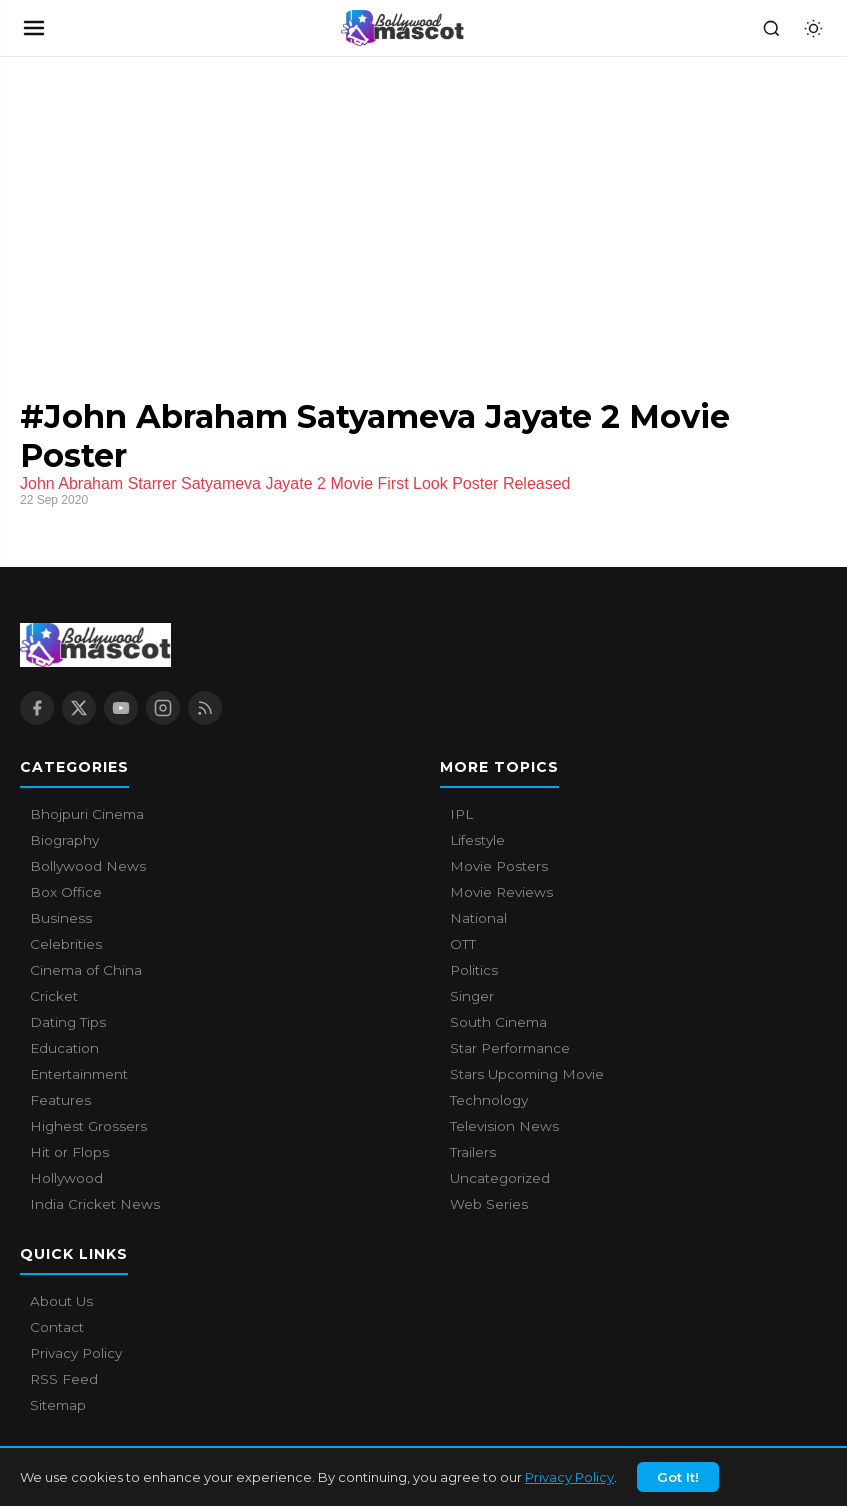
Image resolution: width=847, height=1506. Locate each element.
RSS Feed (64, 1379)
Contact (57, 1327)
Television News (504, 1126)
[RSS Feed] (205, 708)
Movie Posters (499, 866)
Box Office (66, 892)
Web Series (489, 1204)
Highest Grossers (88, 1126)
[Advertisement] (150, 207)
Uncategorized (500, 1178)
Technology (489, 1100)
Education (64, 1048)
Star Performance (510, 1048)
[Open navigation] (34, 28)
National (478, 918)
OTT (463, 944)
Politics (474, 970)
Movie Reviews (501, 892)
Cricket (54, 996)
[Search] (771, 28)
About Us (61, 1301)
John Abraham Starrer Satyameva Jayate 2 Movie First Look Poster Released (295, 483)
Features (60, 1100)
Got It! (678, 1490)
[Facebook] (37, 708)
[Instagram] (163, 708)
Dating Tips (68, 1022)
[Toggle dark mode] (813, 28)
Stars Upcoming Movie (527, 1074)
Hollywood (66, 1178)
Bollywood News (88, 866)
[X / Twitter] (79, 708)
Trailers (473, 1152)
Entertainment (79, 1074)
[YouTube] (121, 708)
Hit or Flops (69, 1152)
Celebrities (66, 944)
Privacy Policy (569, 1490)
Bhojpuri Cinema (87, 814)
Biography (64, 840)
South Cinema (498, 1022)
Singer (472, 996)
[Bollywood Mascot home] (403, 28)
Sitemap (58, 1405)
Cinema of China (86, 970)
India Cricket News (95, 1204)
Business (61, 918)
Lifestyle (477, 840)
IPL (461, 814)
